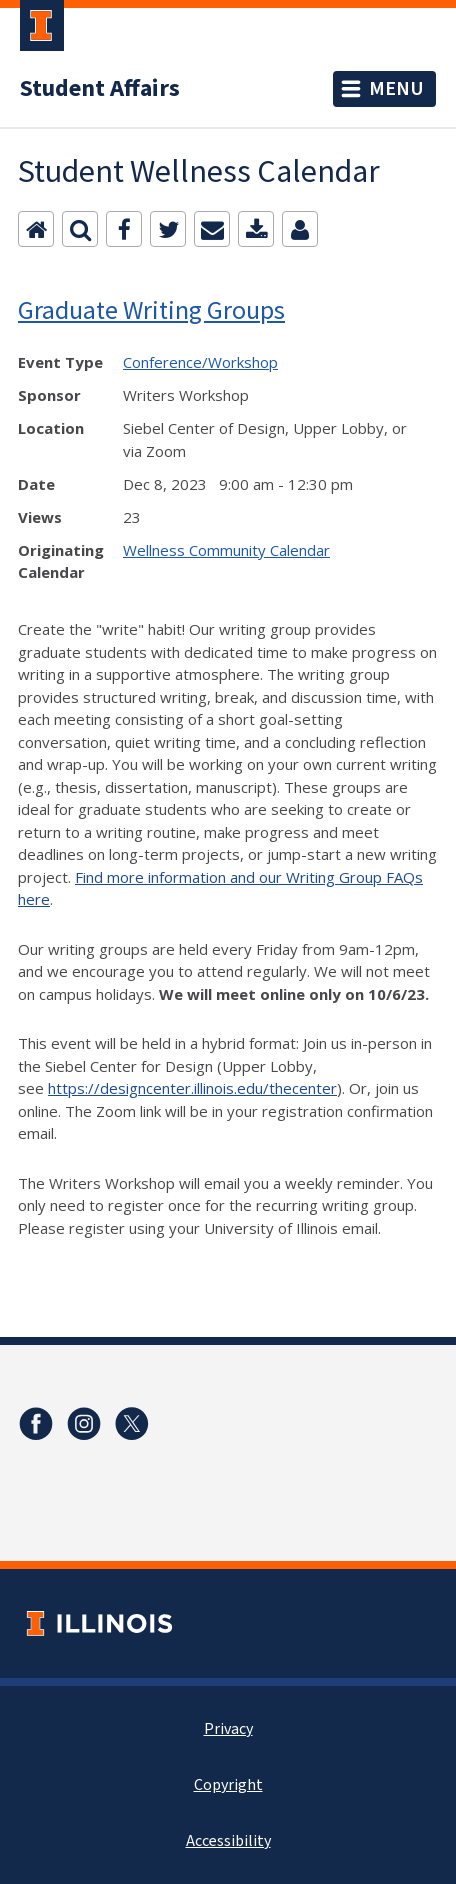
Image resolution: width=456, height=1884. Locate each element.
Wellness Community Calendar (226, 550)
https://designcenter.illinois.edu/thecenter (192, 1088)
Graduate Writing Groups (151, 309)
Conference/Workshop (200, 362)
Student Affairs (100, 89)
